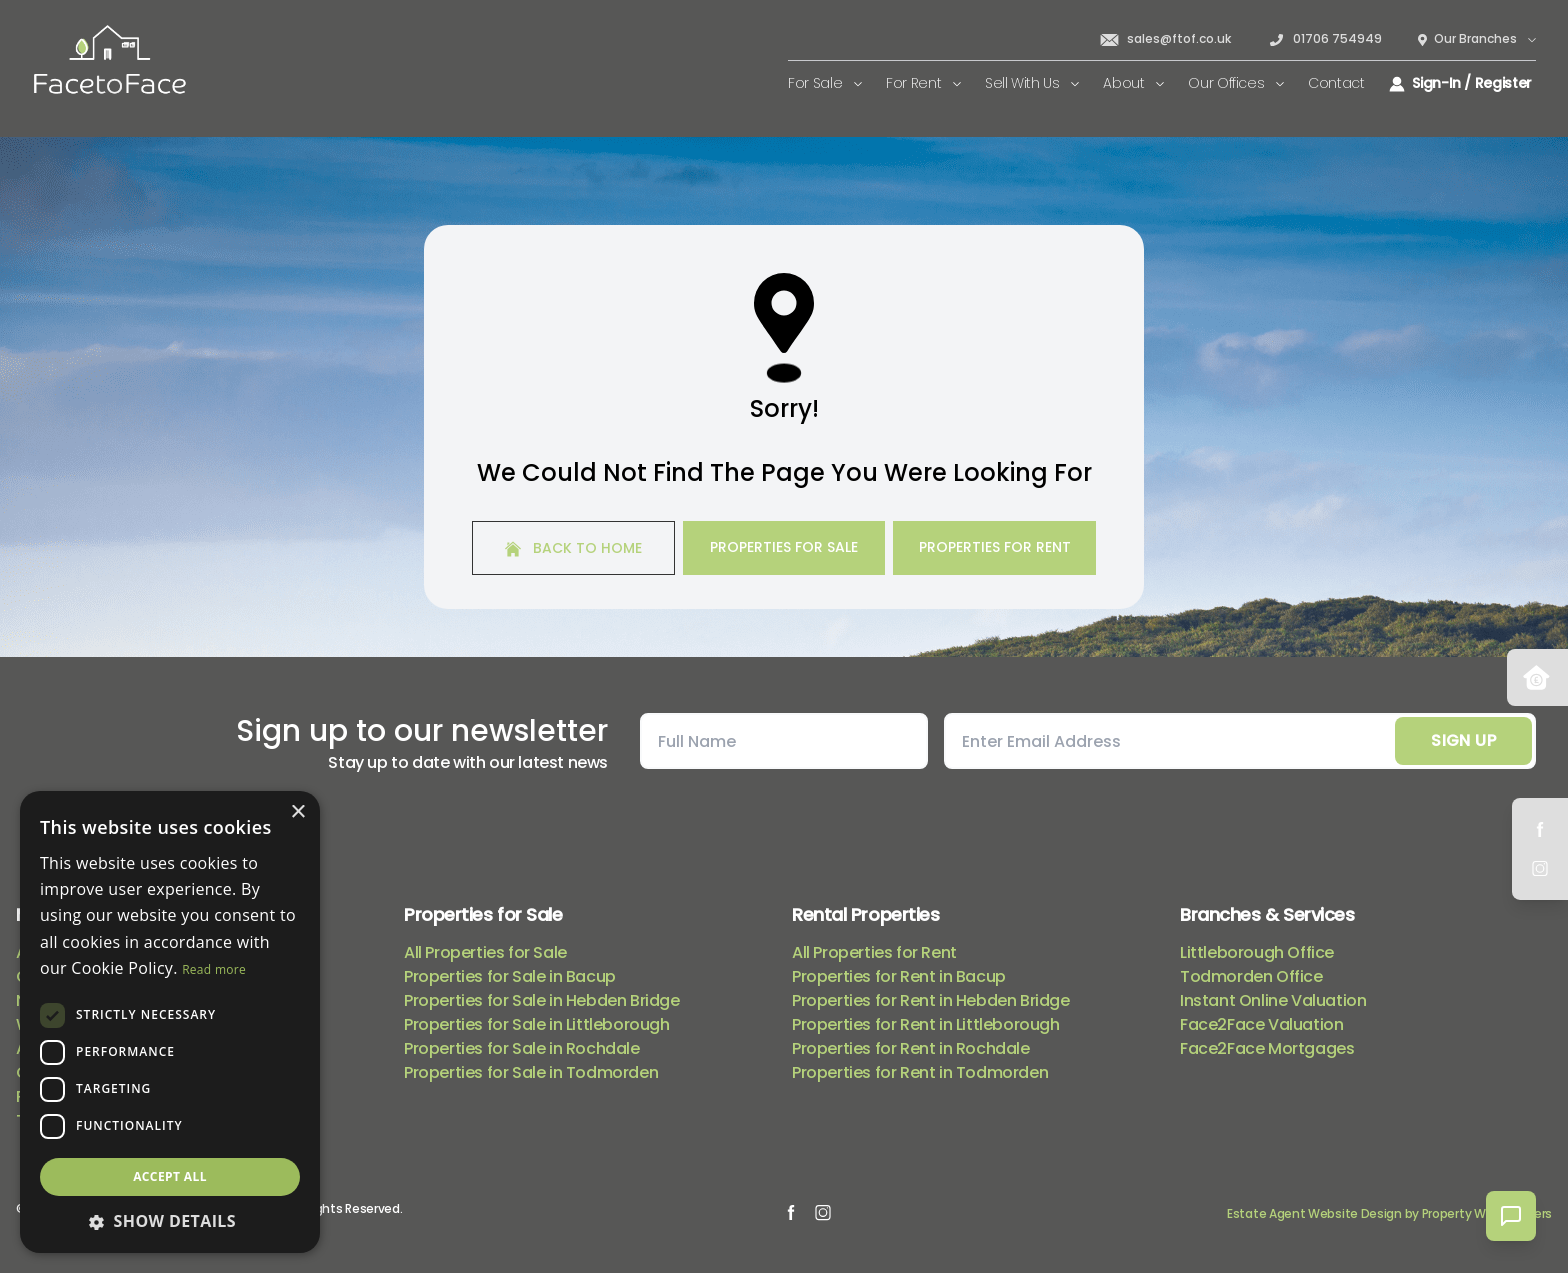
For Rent (923, 83)
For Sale (825, 83)
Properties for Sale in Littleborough (537, 1024)
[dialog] (170, 1022)
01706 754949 (1324, 39)
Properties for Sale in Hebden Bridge (542, 1000)
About (1133, 83)
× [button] (297, 812)
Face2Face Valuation (1261, 1024)
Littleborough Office (1257, 952)
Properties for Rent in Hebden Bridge (931, 1000)
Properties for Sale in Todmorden (531, 1072)
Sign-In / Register (1460, 83)
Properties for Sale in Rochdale (522, 1048)
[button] (170, 1221)
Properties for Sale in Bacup (510, 976)
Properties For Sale (784, 547)
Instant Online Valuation (1273, 1000)
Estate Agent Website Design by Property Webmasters (1389, 1213)
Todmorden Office (1251, 976)
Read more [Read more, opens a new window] (214, 969)
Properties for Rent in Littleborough (926, 1024)
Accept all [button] (170, 1176)
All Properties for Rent (874, 952)
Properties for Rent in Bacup (899, 976)
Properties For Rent (995, 547)
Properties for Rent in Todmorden (920, 1072)
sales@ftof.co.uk (1165, 39)
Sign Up (1463, 740)
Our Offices (1236, 83)
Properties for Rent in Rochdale (911, 1048)
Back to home (573, 548)
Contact (1336, 83)
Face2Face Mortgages (1267, 1048)
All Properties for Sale (485, 952)
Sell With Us (1032, 83)
